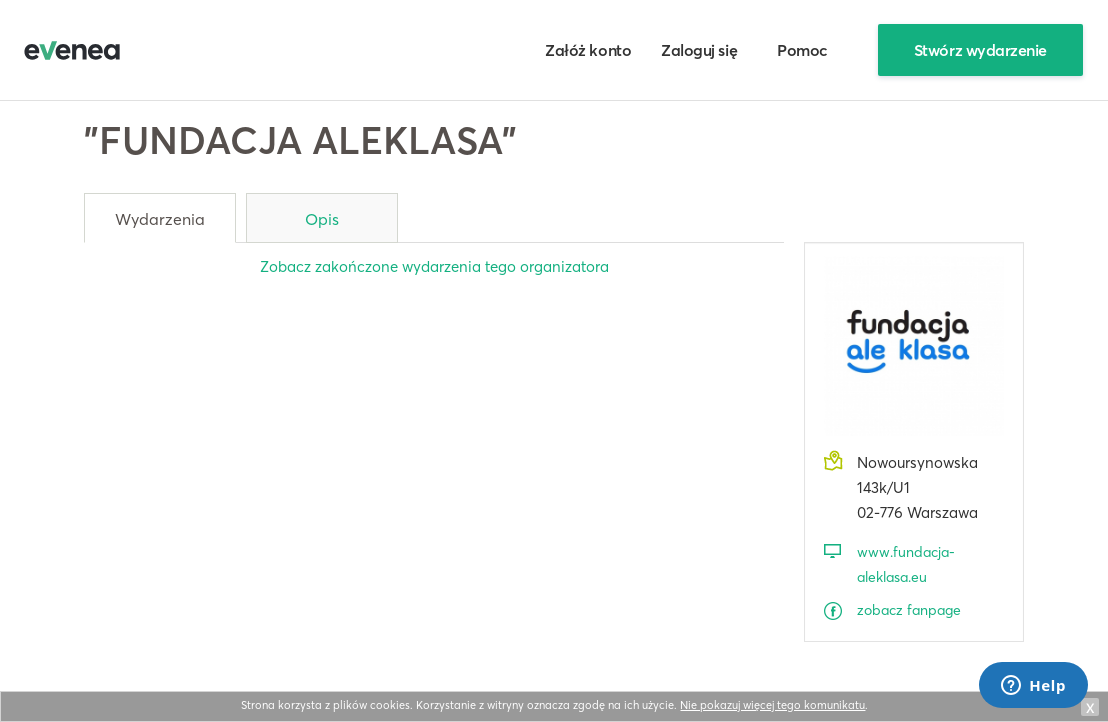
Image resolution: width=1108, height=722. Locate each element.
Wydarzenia (160, 219)
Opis (322, 219)
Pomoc (802, 50)
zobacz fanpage (909, 610)
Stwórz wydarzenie (980, 50)
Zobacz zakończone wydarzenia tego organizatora (434, 266)
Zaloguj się (699, 50)
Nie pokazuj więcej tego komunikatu (772, 705)
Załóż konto (588, 50)
